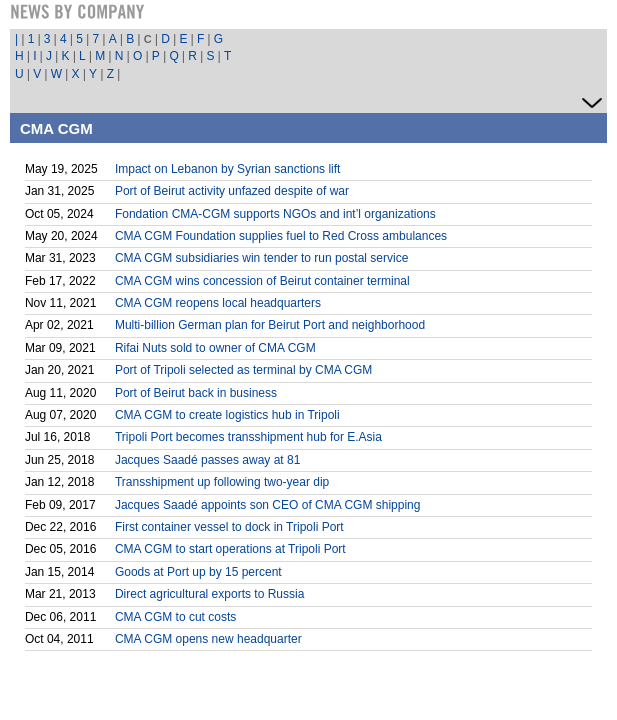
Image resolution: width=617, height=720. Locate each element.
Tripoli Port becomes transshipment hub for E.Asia (248, 437)
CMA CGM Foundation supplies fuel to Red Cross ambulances (281, 236)
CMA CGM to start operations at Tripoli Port (230, 549)
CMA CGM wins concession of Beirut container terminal (262, 281)
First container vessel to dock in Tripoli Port (229, 527)
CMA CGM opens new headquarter (208, 639)
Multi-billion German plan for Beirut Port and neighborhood (270, 325)
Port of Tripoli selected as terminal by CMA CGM (243, 370)
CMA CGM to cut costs (175, 617)
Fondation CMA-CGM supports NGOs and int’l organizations (275, 214)
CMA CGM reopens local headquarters (218, 303)
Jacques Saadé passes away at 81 (207, 460)
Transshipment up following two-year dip (222, 482)
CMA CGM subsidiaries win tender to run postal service (261, 258)
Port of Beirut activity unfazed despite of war (232, 191)
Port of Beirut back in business (196, 393)
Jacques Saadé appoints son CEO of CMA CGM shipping (268, 505)
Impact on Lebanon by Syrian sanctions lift (227, 169)
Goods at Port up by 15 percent (198, 572)
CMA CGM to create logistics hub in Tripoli (227, 415)
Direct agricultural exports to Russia (209, 594)
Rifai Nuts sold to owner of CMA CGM (215, 348)
